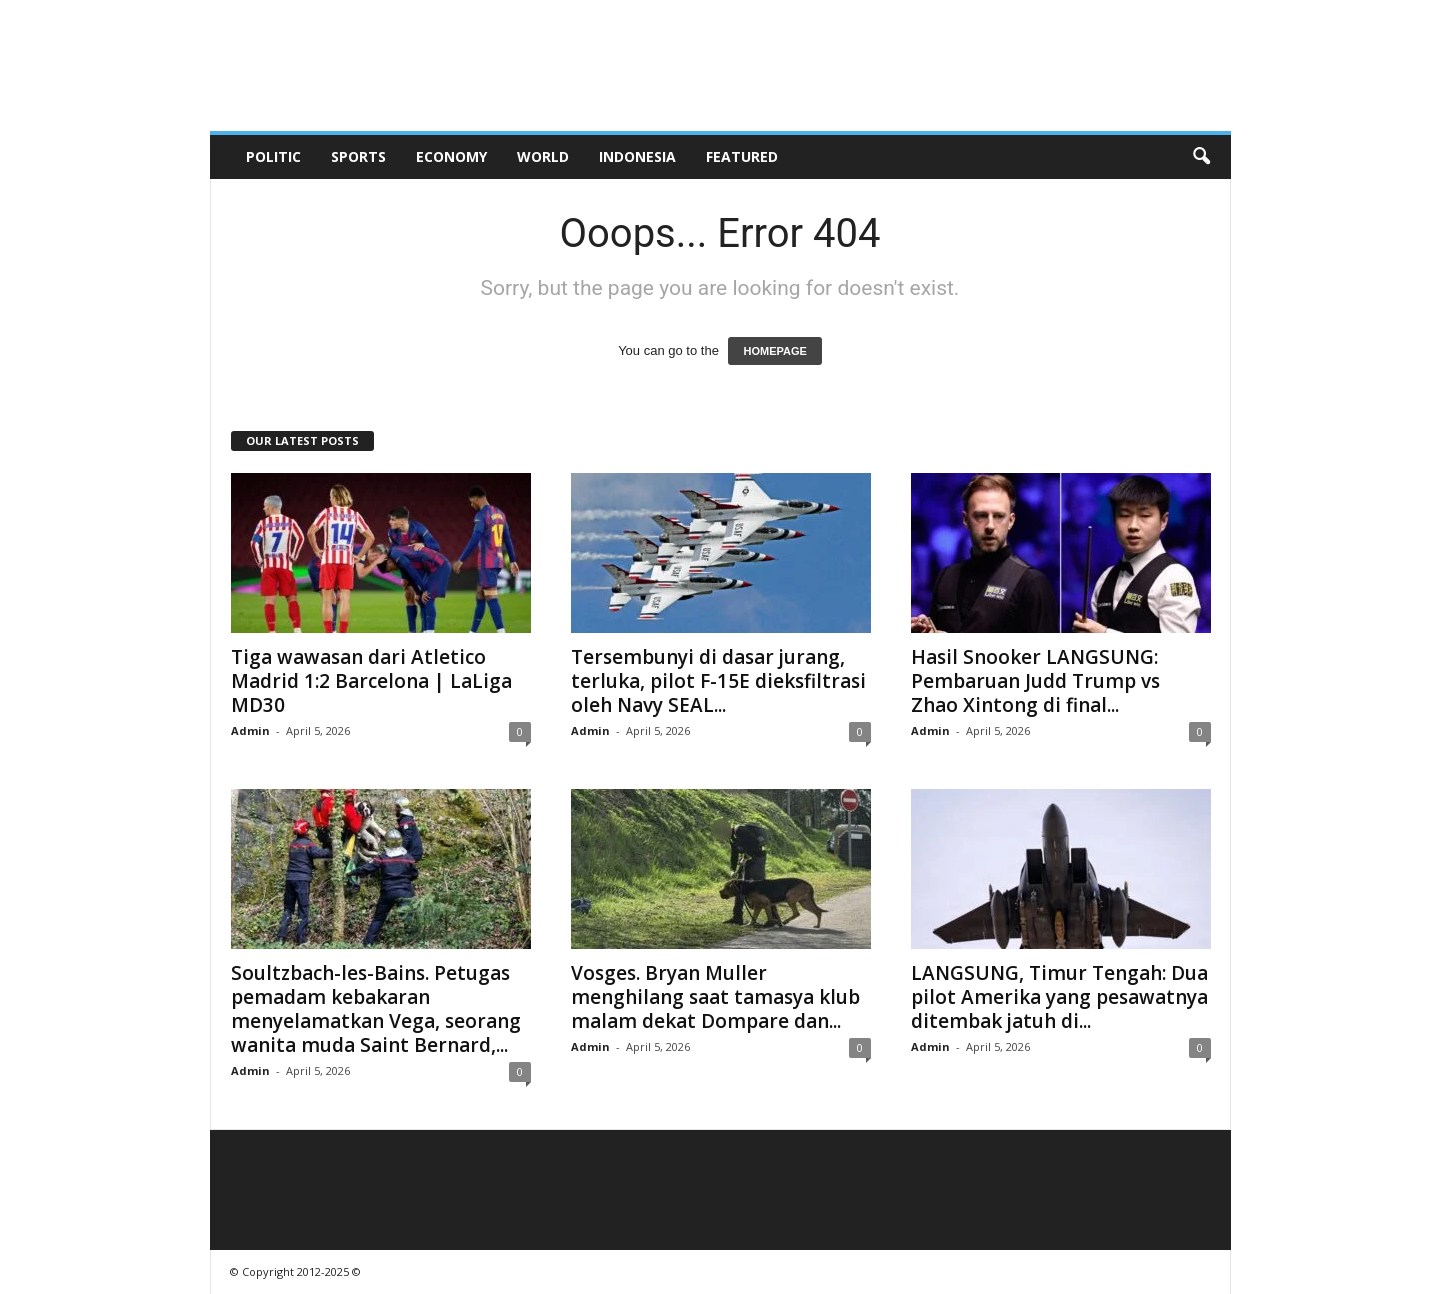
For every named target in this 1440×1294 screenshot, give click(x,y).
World (543, 156)
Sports (358, 156)
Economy (451, 156)
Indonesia (637, 156)
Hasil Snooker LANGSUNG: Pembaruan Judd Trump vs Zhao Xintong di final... (1035, 681)
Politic (273, 156)
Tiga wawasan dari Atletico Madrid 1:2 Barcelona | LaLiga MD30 (371, 681)
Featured (742, 156)
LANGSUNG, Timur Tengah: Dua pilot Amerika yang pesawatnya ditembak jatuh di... (1059, 997)
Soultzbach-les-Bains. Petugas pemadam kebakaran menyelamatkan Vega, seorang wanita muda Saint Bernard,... (376, 1009)
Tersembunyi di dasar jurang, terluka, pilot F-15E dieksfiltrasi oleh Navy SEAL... (718, 681)
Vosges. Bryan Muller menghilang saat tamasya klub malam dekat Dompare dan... (715, 997)
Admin (250, 730)
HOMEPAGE (774, 351)
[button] (1201, 157)
